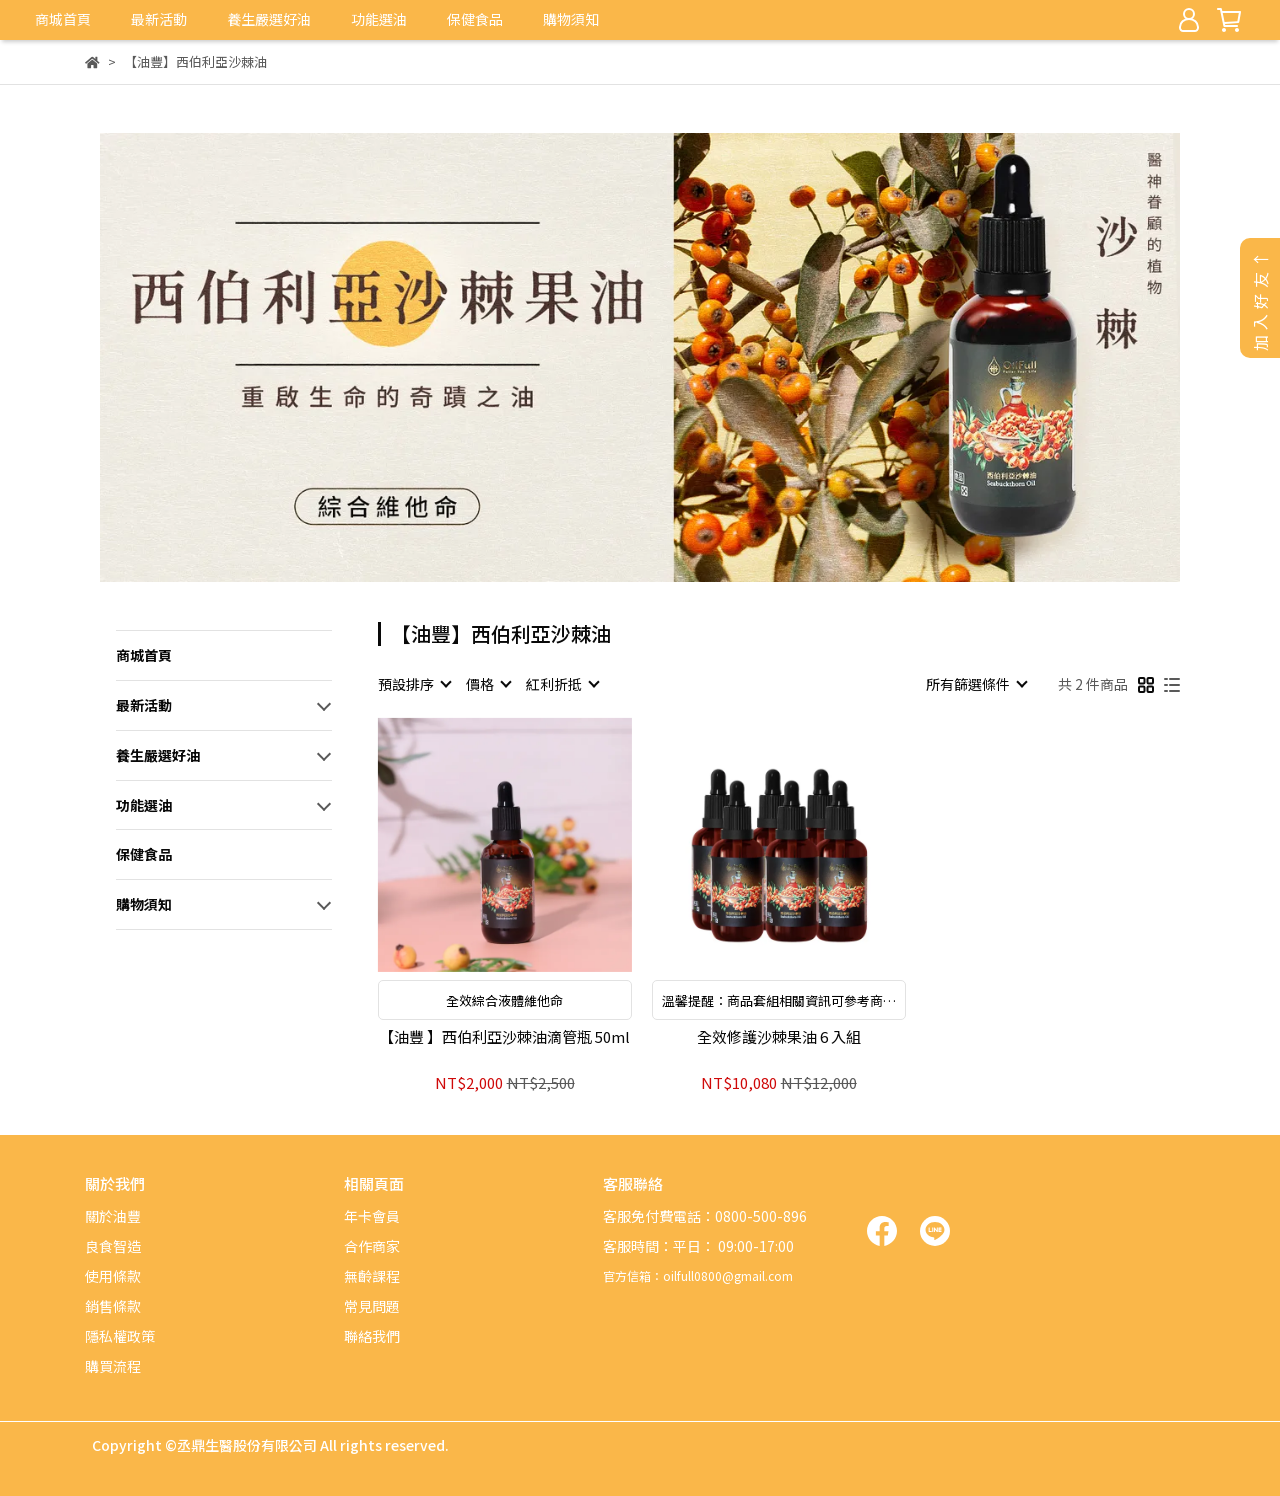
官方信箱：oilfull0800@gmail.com (698, 1275)
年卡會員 (372, 1216)
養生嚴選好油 (269, 19)
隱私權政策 (120, 1336)
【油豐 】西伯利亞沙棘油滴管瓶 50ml (504, 1037)
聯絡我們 (372, 1336)
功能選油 (379, 19)
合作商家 (372, 1246)
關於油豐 (113, 1216)
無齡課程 (372, 1276)
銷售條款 (113, 1306)
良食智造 (113, 1246)
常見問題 (372, 1306)
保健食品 (475, 19)
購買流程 (113, 1366)
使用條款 (113, 1276)
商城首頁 (63, 19)
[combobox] (414, 684)
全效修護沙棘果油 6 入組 (779, 1037)
